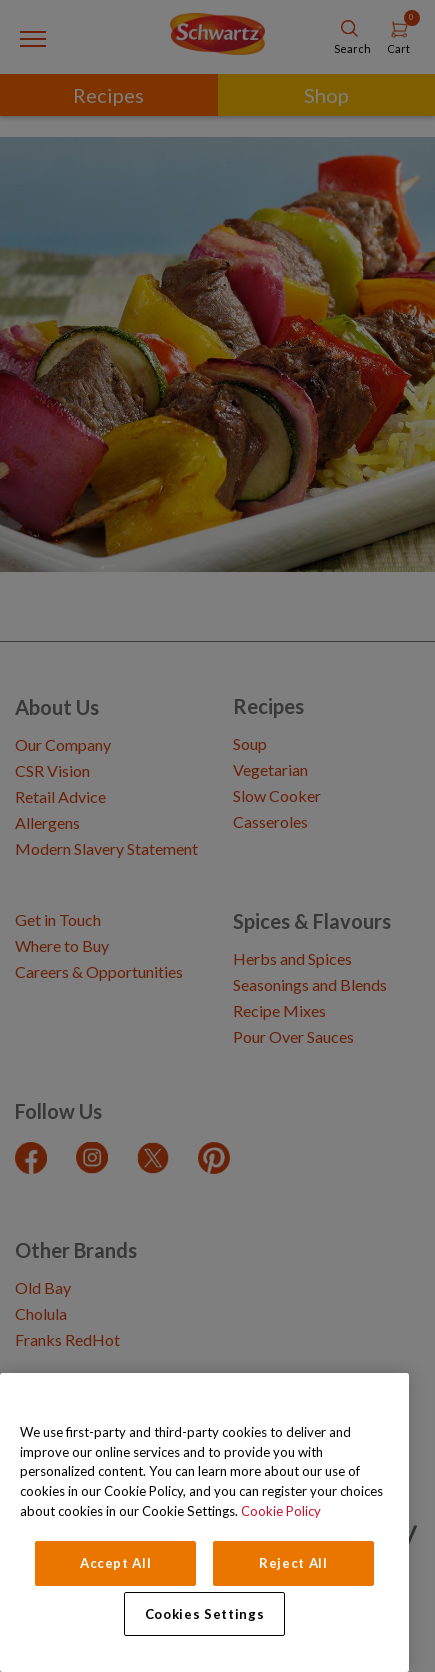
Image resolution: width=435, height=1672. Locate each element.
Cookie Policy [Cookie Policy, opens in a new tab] (281, 1511)
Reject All (293, 1563)
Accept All (116, 1563)
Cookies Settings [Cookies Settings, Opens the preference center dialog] (205, 1614)
